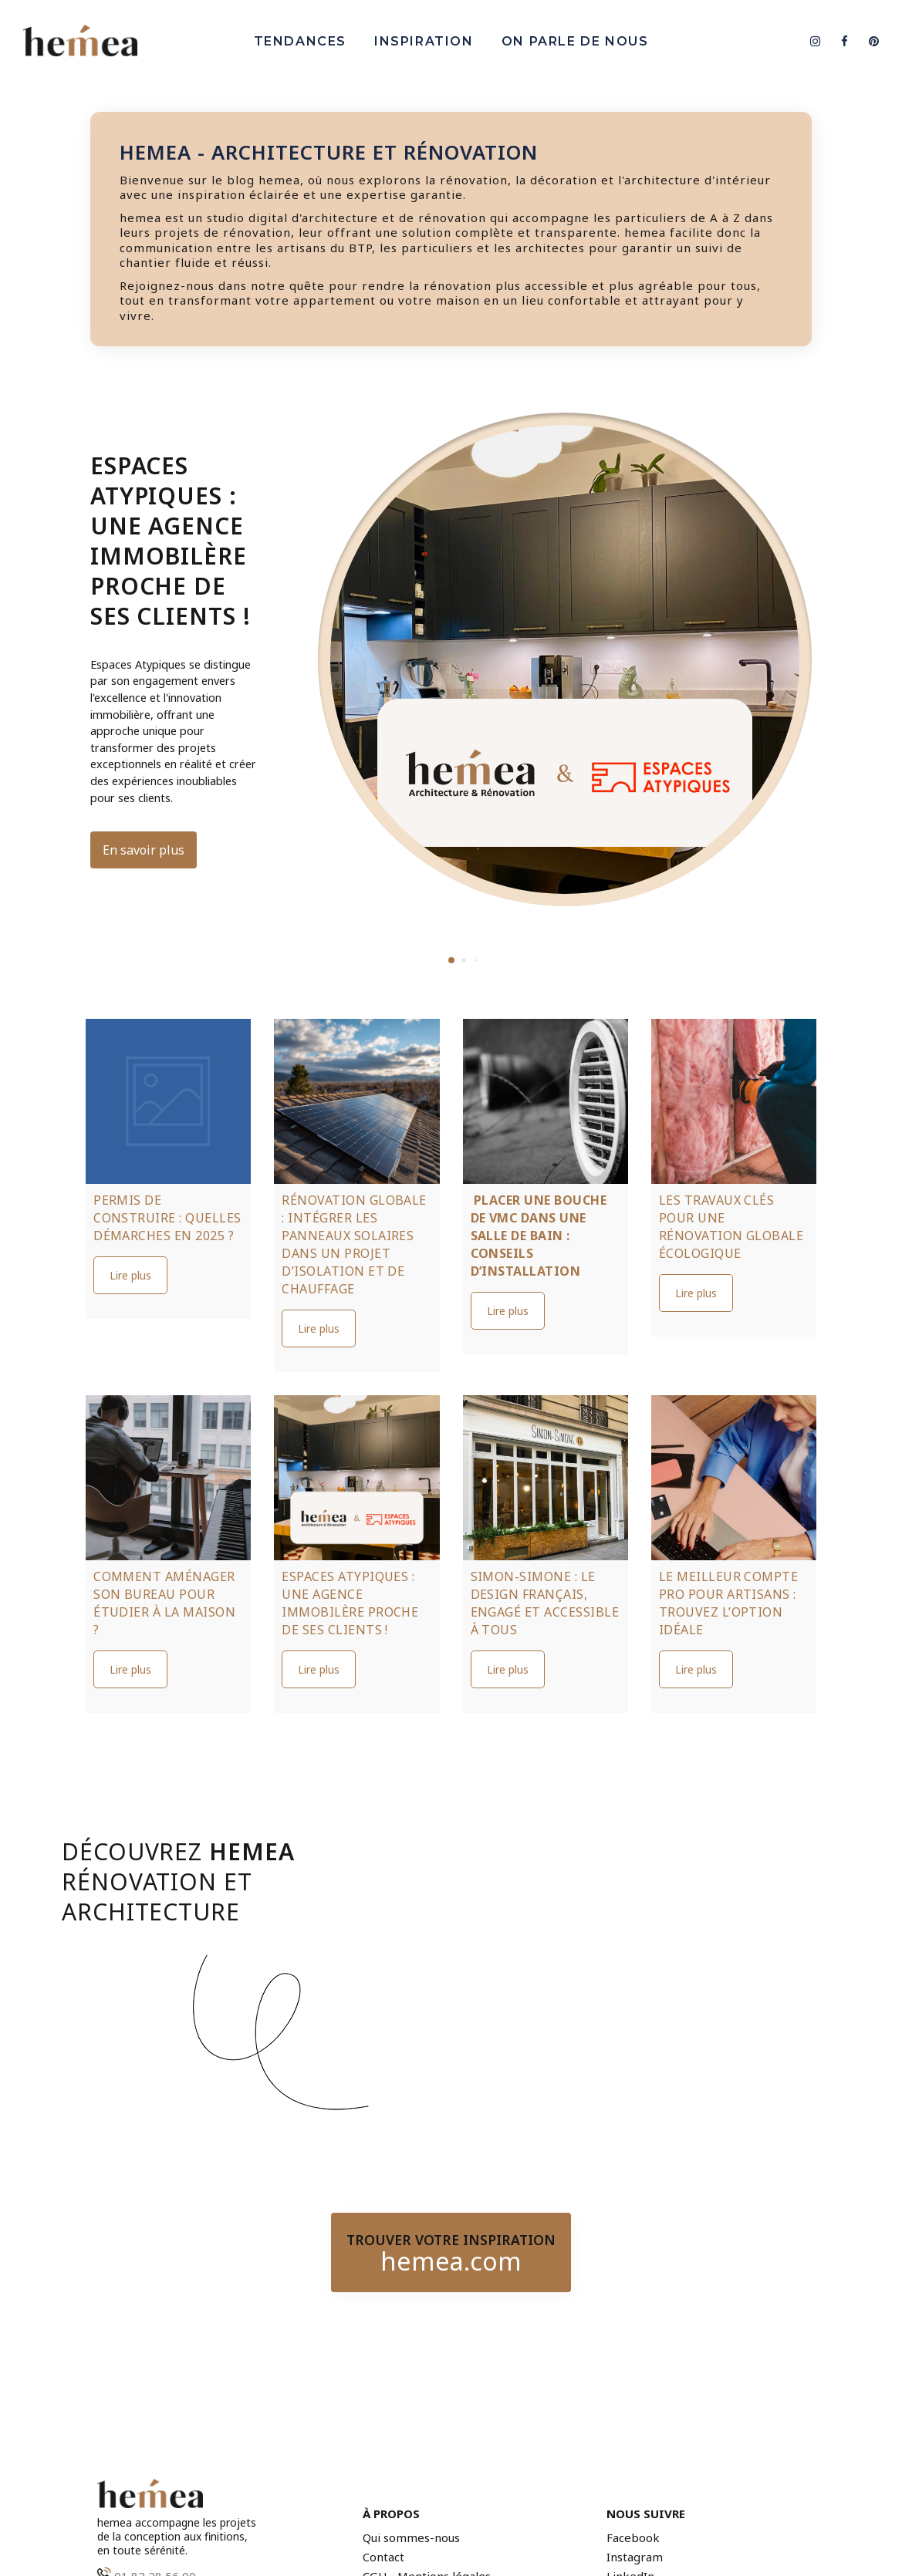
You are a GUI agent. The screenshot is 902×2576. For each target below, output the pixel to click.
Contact (383, 2557)
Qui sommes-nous (411, 2538)
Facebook (633, 2538)
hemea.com (451, 2261)
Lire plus (130, 1275)
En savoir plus (143, 849)
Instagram (634, 2557)
